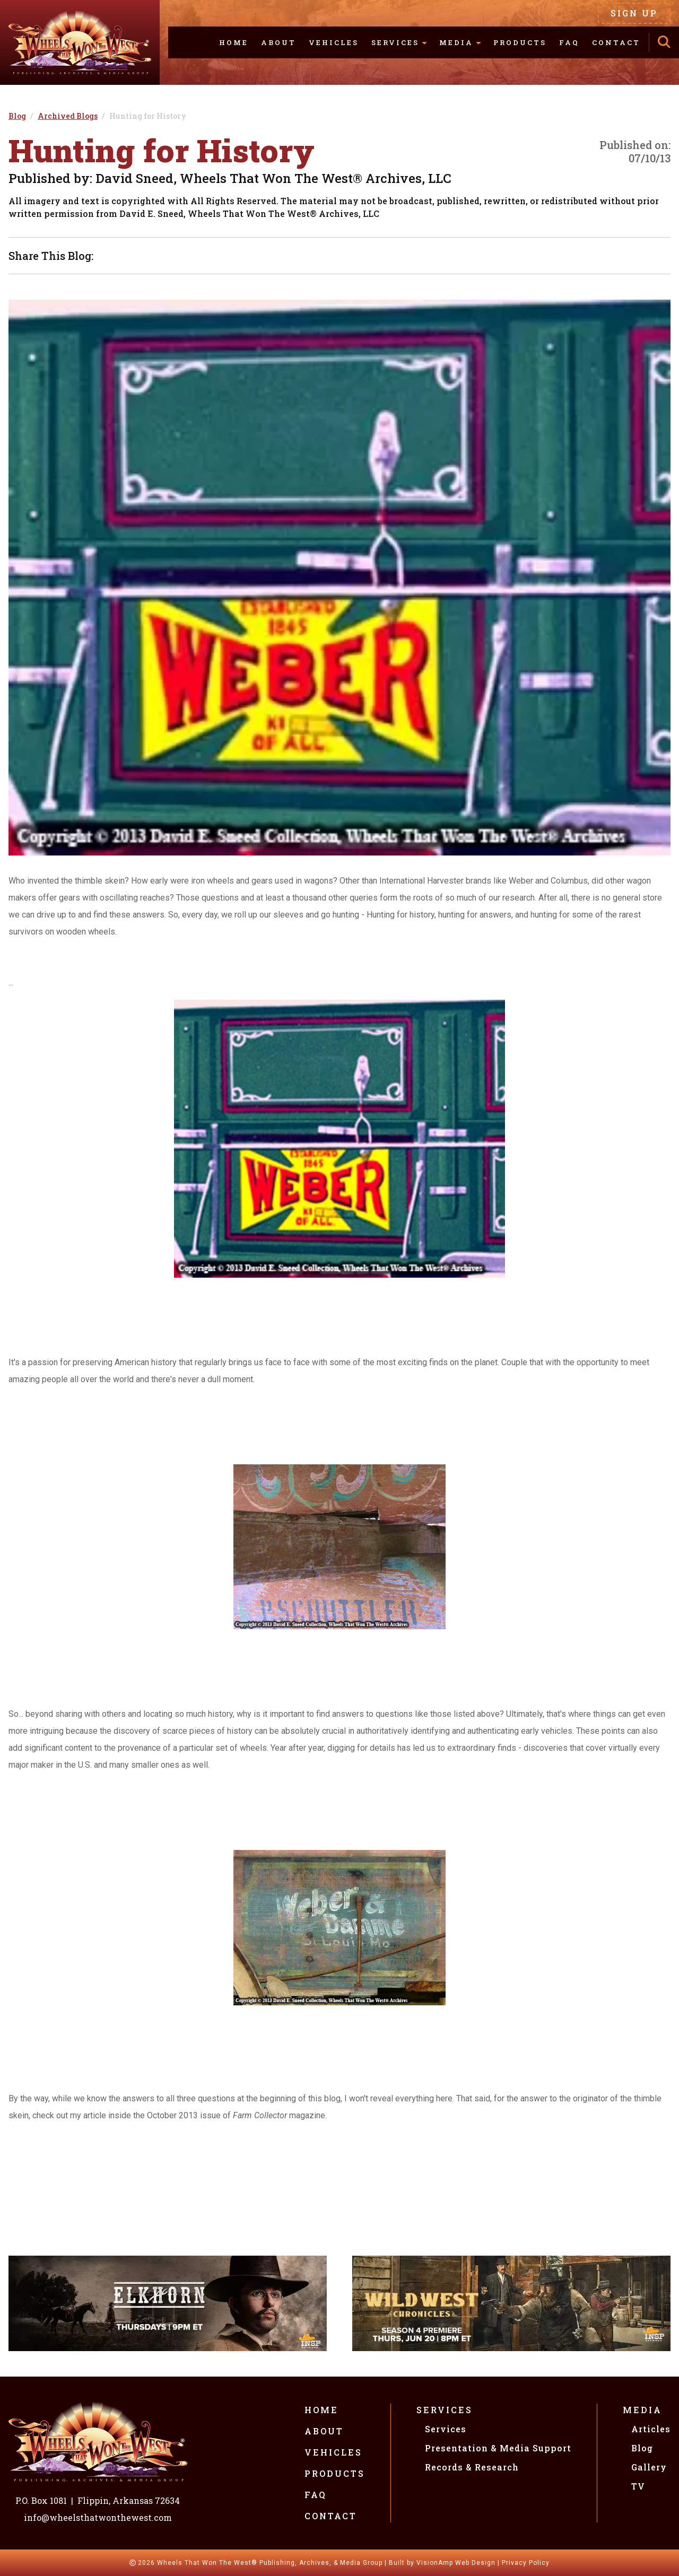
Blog (642, 2447)
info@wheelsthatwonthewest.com (98, 2517)
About (278, 42)
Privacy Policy (526, 2562)
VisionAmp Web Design (455, 2562)
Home (233, 42)
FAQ (569, 42)
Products (519, 42)
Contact (616, 42)
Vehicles (334, 42)
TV (638, 2486)
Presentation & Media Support (498, 2447)
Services (444, 2409)
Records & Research (472, 2467)
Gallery (649, 2467)
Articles (651, 2428)
